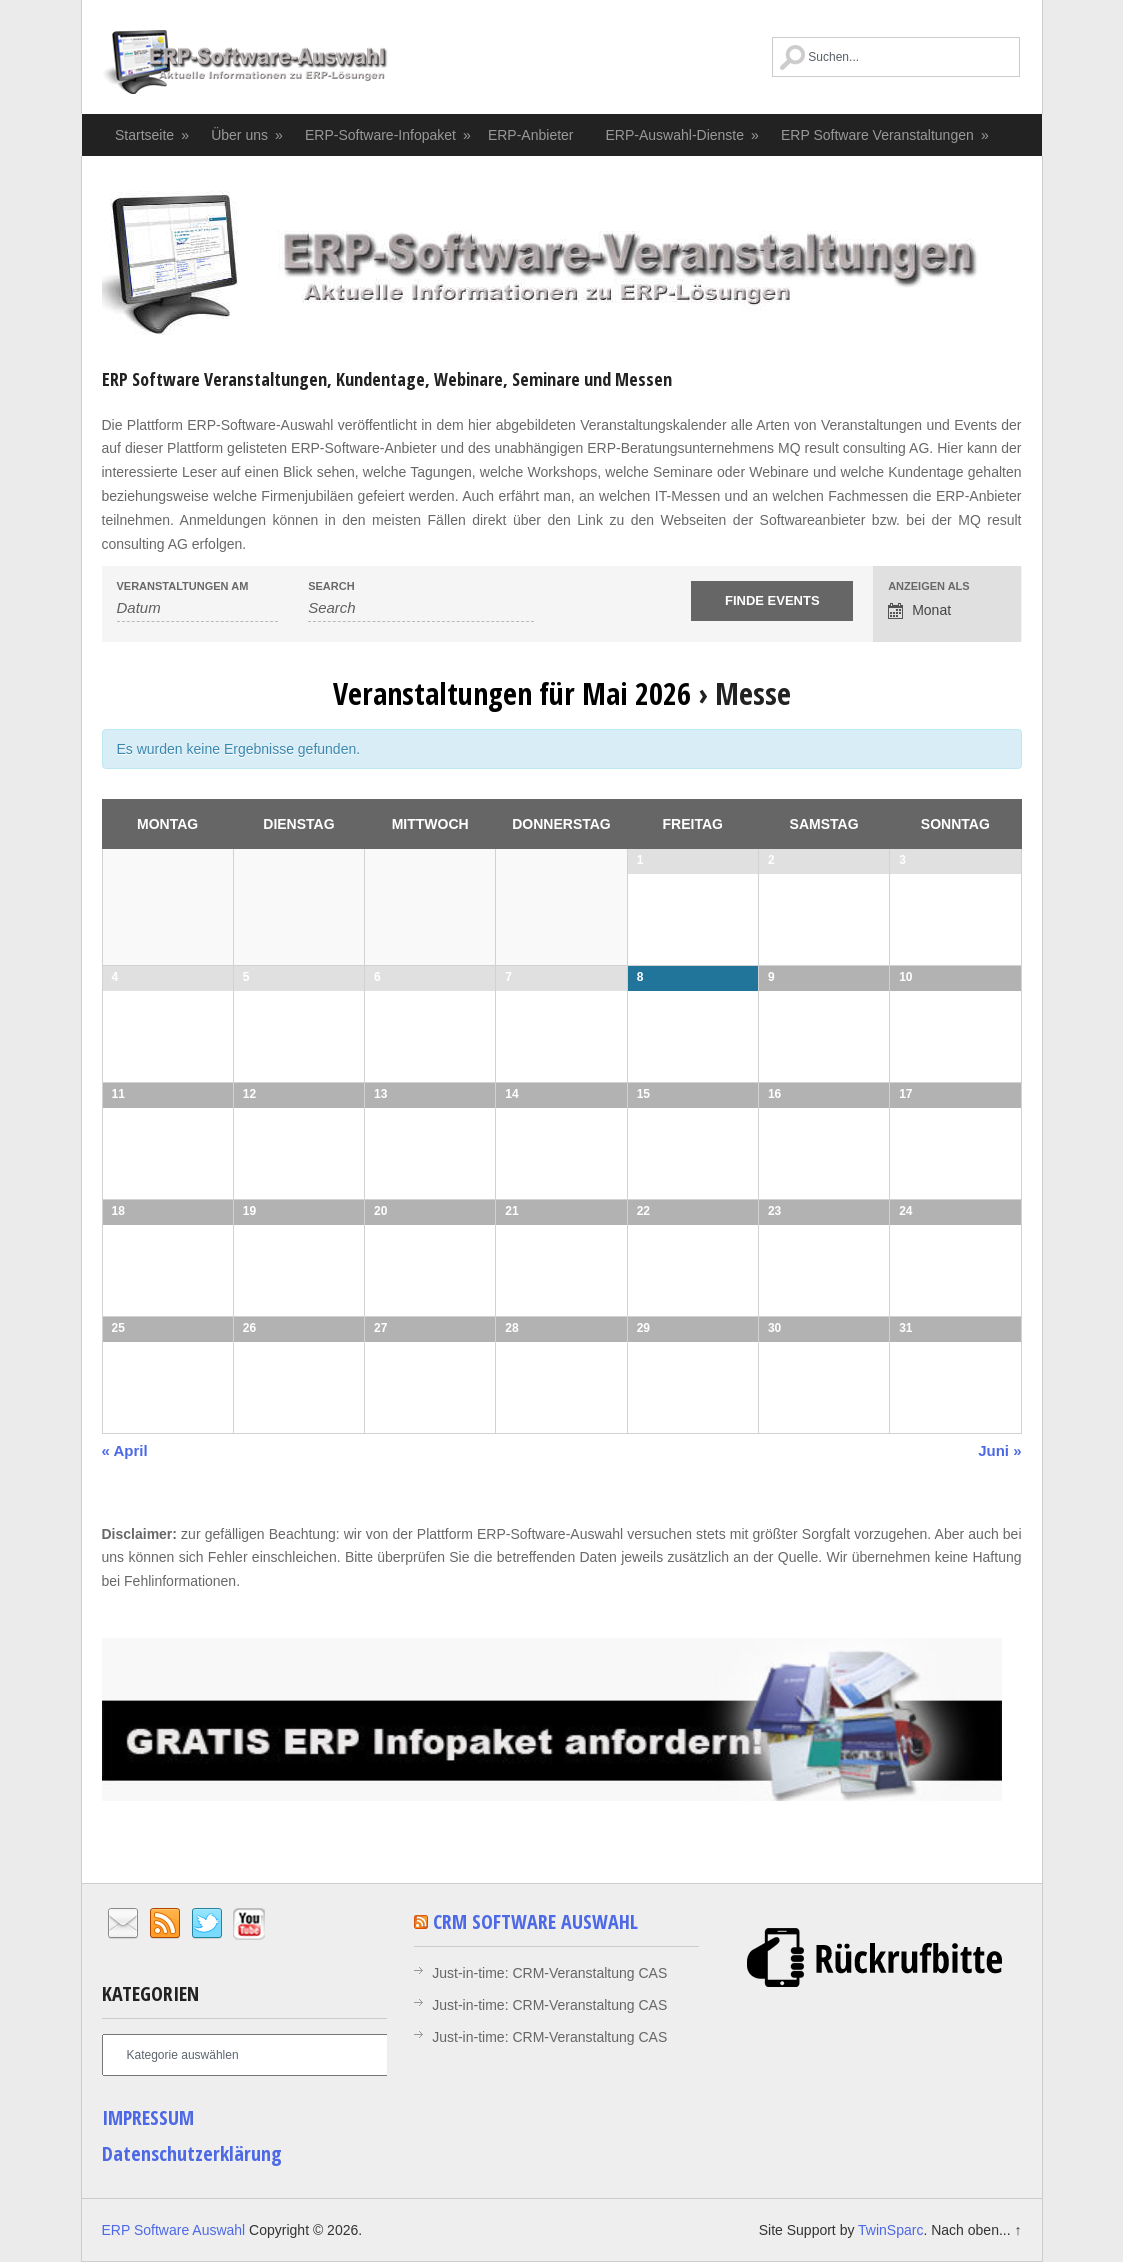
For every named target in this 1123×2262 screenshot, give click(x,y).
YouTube (249, 1924)
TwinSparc (890, 2230)
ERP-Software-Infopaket (388, 135)
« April (125, 1450)
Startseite (153, 135)
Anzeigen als (929, 586)
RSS (165, 1924)
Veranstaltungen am (183, 586)
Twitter (207, 1924)
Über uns (247, 135)
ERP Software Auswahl (245, 65)
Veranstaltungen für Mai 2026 (512, 693)
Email (123, 1924)
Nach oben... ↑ (976, 2230)
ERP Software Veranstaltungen (885, 135)
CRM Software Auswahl (535, 1921)
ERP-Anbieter (531, 135)
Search (331, 586)
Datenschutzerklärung (192, 2153)
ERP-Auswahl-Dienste (683, 135)
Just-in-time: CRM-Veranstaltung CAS (549, 1973)
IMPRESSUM (148, 2117)
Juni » (999, 1450)
